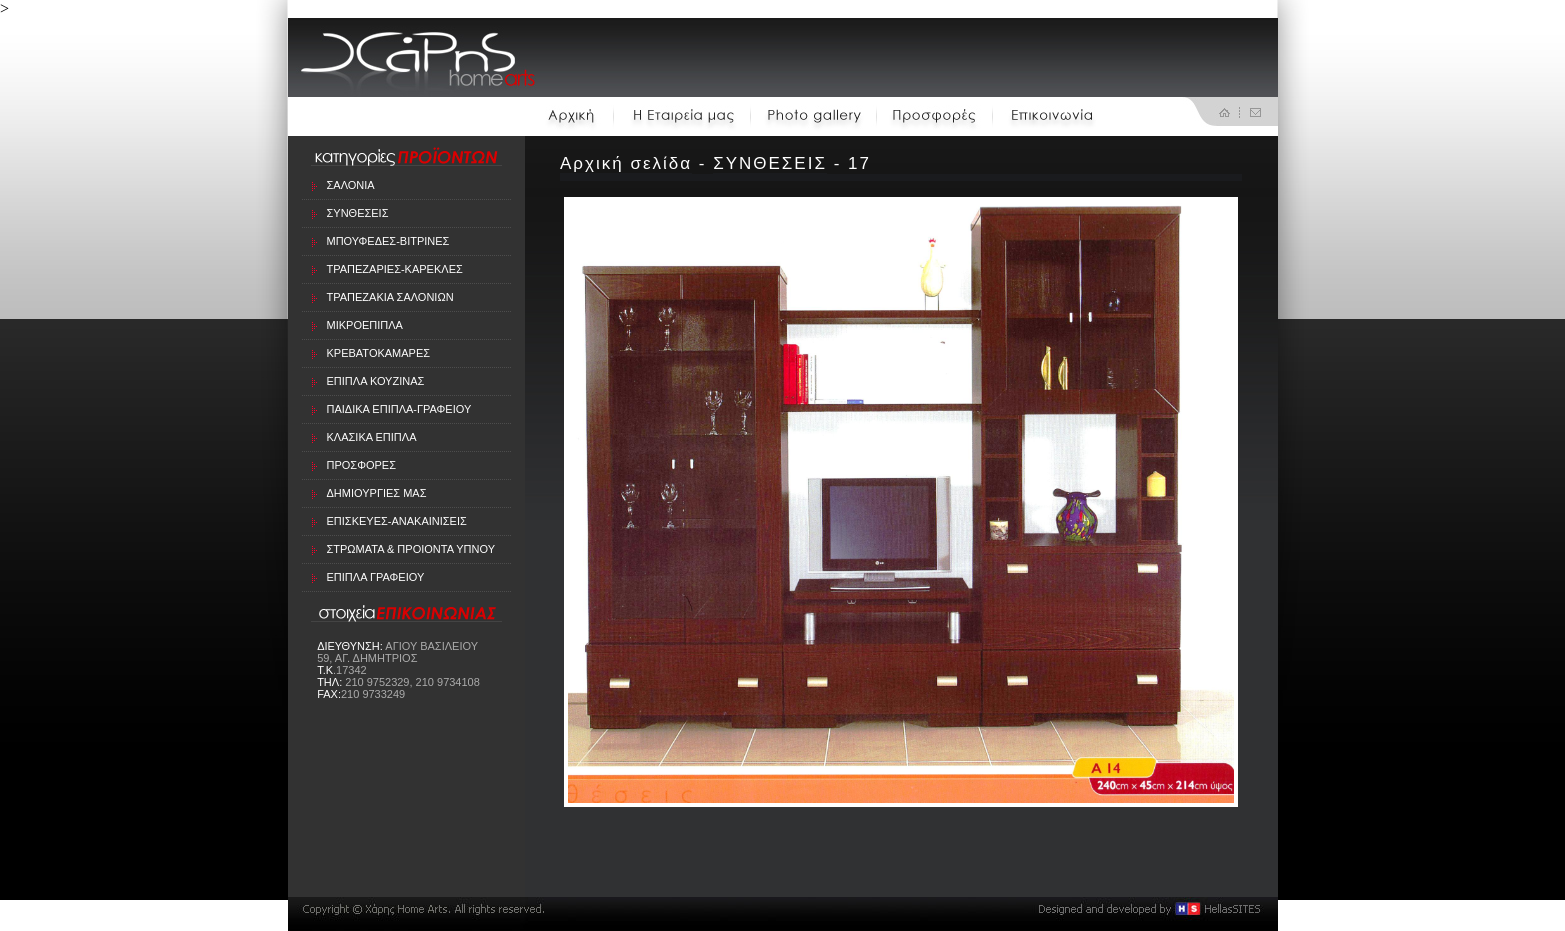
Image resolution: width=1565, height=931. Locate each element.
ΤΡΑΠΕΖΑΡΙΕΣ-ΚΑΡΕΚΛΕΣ (395, 269)
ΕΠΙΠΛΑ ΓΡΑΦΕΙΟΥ (376, 577)
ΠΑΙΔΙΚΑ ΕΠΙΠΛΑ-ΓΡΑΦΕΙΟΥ (399, 409)
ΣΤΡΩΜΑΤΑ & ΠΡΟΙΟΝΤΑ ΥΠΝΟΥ (411, 549)
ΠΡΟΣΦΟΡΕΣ (361, 465)
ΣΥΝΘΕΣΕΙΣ (358, 213)
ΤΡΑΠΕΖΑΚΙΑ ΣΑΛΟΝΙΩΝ (390, 297)
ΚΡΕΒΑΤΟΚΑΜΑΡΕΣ (379, 353)
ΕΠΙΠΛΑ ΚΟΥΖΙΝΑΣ (376, 381)
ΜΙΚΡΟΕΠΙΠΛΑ (365, 325)
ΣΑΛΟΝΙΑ (351, 185)
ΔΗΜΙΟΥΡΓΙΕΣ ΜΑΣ (377, 493)
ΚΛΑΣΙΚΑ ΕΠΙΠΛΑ (372, 437)
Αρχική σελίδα (626, 163)
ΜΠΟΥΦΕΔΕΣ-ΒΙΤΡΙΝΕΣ (388, 241)
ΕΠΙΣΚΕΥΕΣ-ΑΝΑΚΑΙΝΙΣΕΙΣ (397, 521)
